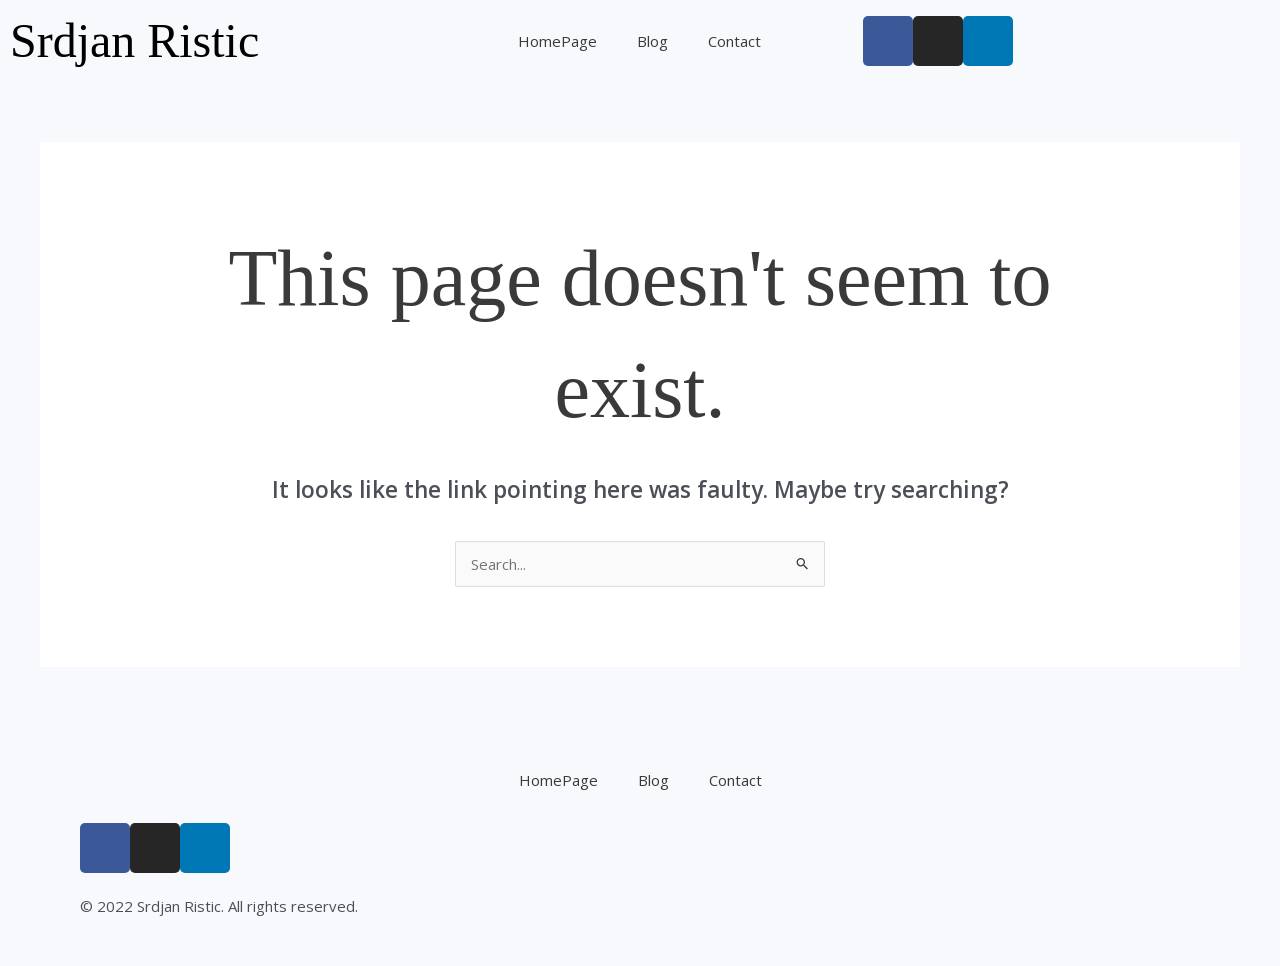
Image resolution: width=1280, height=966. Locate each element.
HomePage (557, 41)
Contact (734, 41)
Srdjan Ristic (134, 40)
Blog (652, 41)
